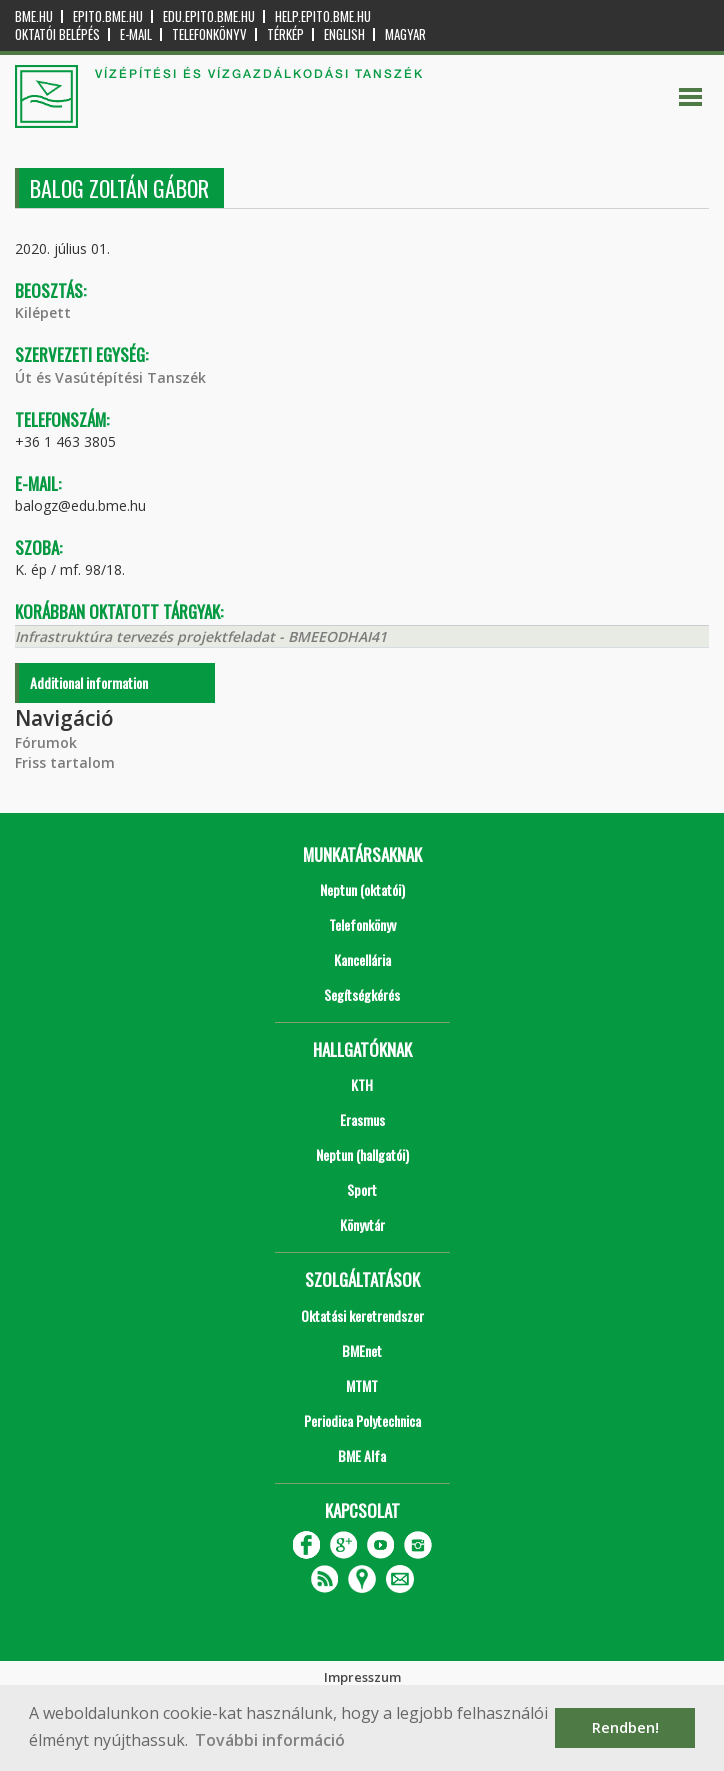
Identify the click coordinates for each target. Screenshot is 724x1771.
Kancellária (362, 959)
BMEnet (362, 1350)
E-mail (136, 34)
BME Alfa (362, 1455)
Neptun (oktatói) (362, 889)
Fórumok (46, 742)
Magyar (405, 34)
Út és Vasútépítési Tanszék (110, 377)
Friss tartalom (65, 762)
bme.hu (34, 16)
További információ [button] (270, 1740)
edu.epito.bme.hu (209, 16)
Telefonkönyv (209, 34)
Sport (362, 1189)
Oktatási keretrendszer (362, 1315)
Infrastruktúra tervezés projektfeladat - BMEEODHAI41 (201, 636)
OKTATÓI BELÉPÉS (57, 34)
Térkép (285, 34)
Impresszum (362, 1677)
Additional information (89, 682)
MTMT (362, 1385)
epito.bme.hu (108, 16)
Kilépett (43, 312)
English (344, 34)
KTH (362, 1084)
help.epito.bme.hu (323, 16)
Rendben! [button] (625, 1727)
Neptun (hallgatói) (362, 1154)
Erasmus (362, 1119)
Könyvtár (362, 1224)
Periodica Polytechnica (362, 1420)
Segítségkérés (362, 994)
